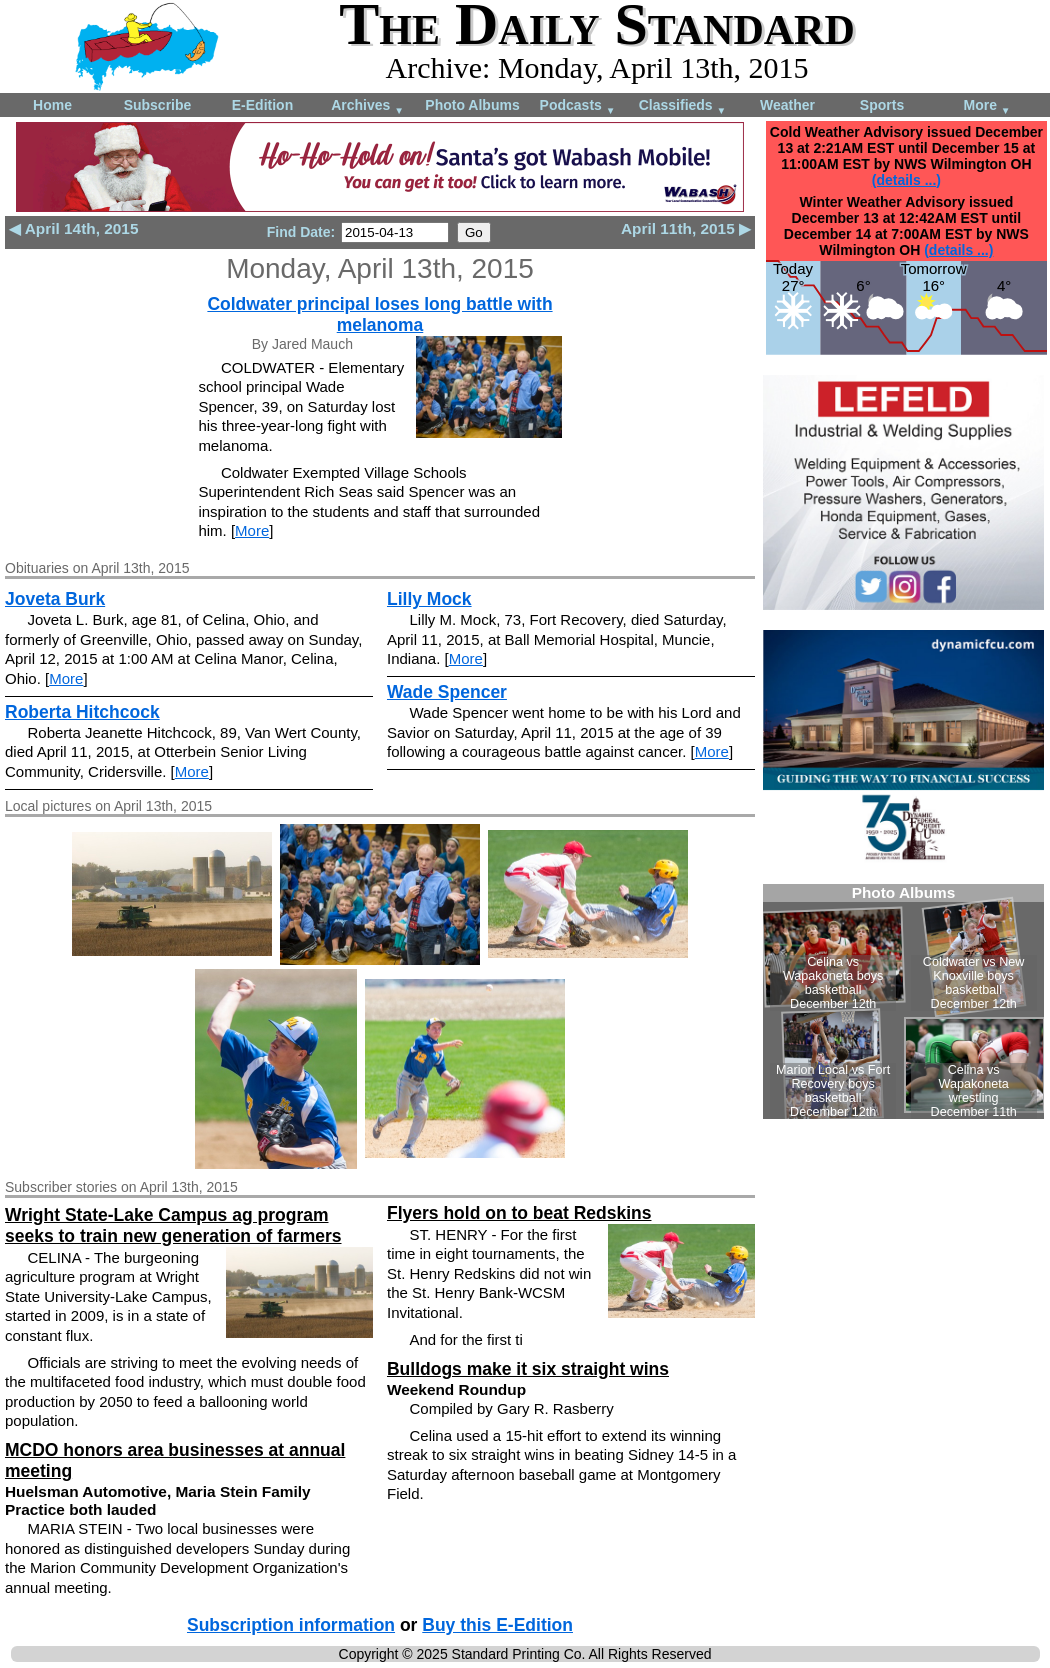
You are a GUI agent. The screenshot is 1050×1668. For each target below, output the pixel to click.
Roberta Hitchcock (82, 712)
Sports (882, 105)
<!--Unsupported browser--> (903, 1001)
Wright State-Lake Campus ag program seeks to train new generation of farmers (173, 1225)
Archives (367, 106)
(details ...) (906, 180)
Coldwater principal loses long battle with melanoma (379, 314)
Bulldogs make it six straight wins (528, 1369)
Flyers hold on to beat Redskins (519, 1213)
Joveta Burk (55, 599)
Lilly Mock (429, 599)
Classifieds (683, 106)
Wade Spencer (447, 692)
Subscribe (158, 105)
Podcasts (578, 106)
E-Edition (262, 105)
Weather (787, 105)
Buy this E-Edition (497, 1625)
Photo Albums (472, 105)
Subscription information (291, 1625)
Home (52, 105)
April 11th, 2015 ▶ (686, 228)
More (986, 106)
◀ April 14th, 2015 (73, 228)
